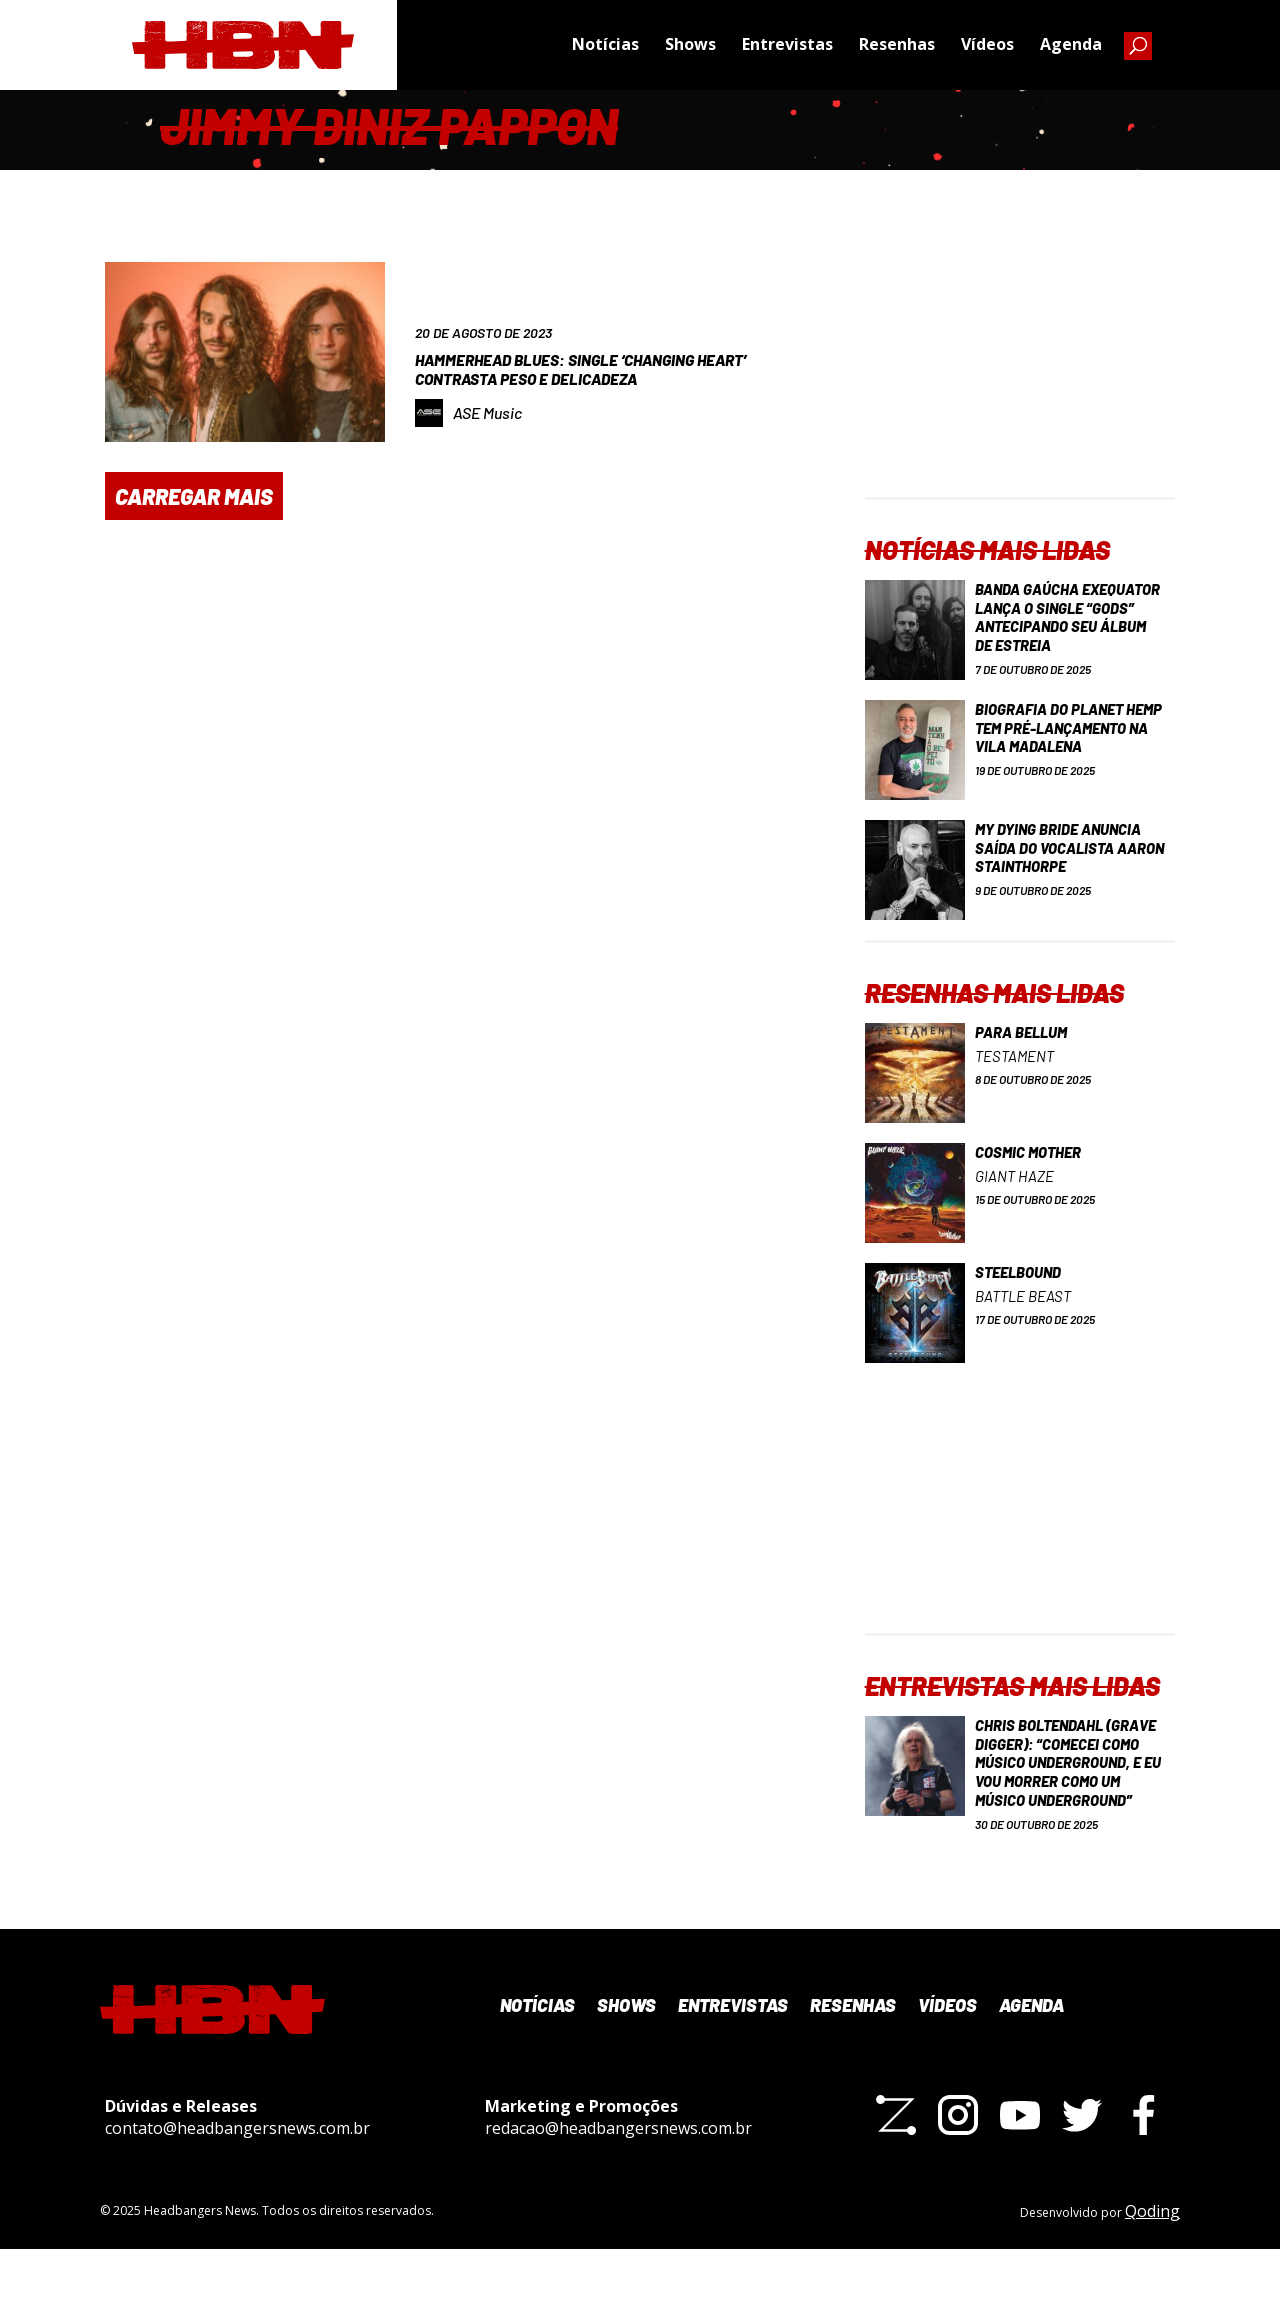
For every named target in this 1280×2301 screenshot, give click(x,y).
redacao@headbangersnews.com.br (618, 2179)
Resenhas (897, 45)
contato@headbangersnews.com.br (237, 2179)
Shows (690, 45)
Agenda (1071, 45)
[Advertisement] (1020, 372)
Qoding (1152, 2262)
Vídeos (987, 45)
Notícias (605, 45)
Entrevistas (787, 45)
